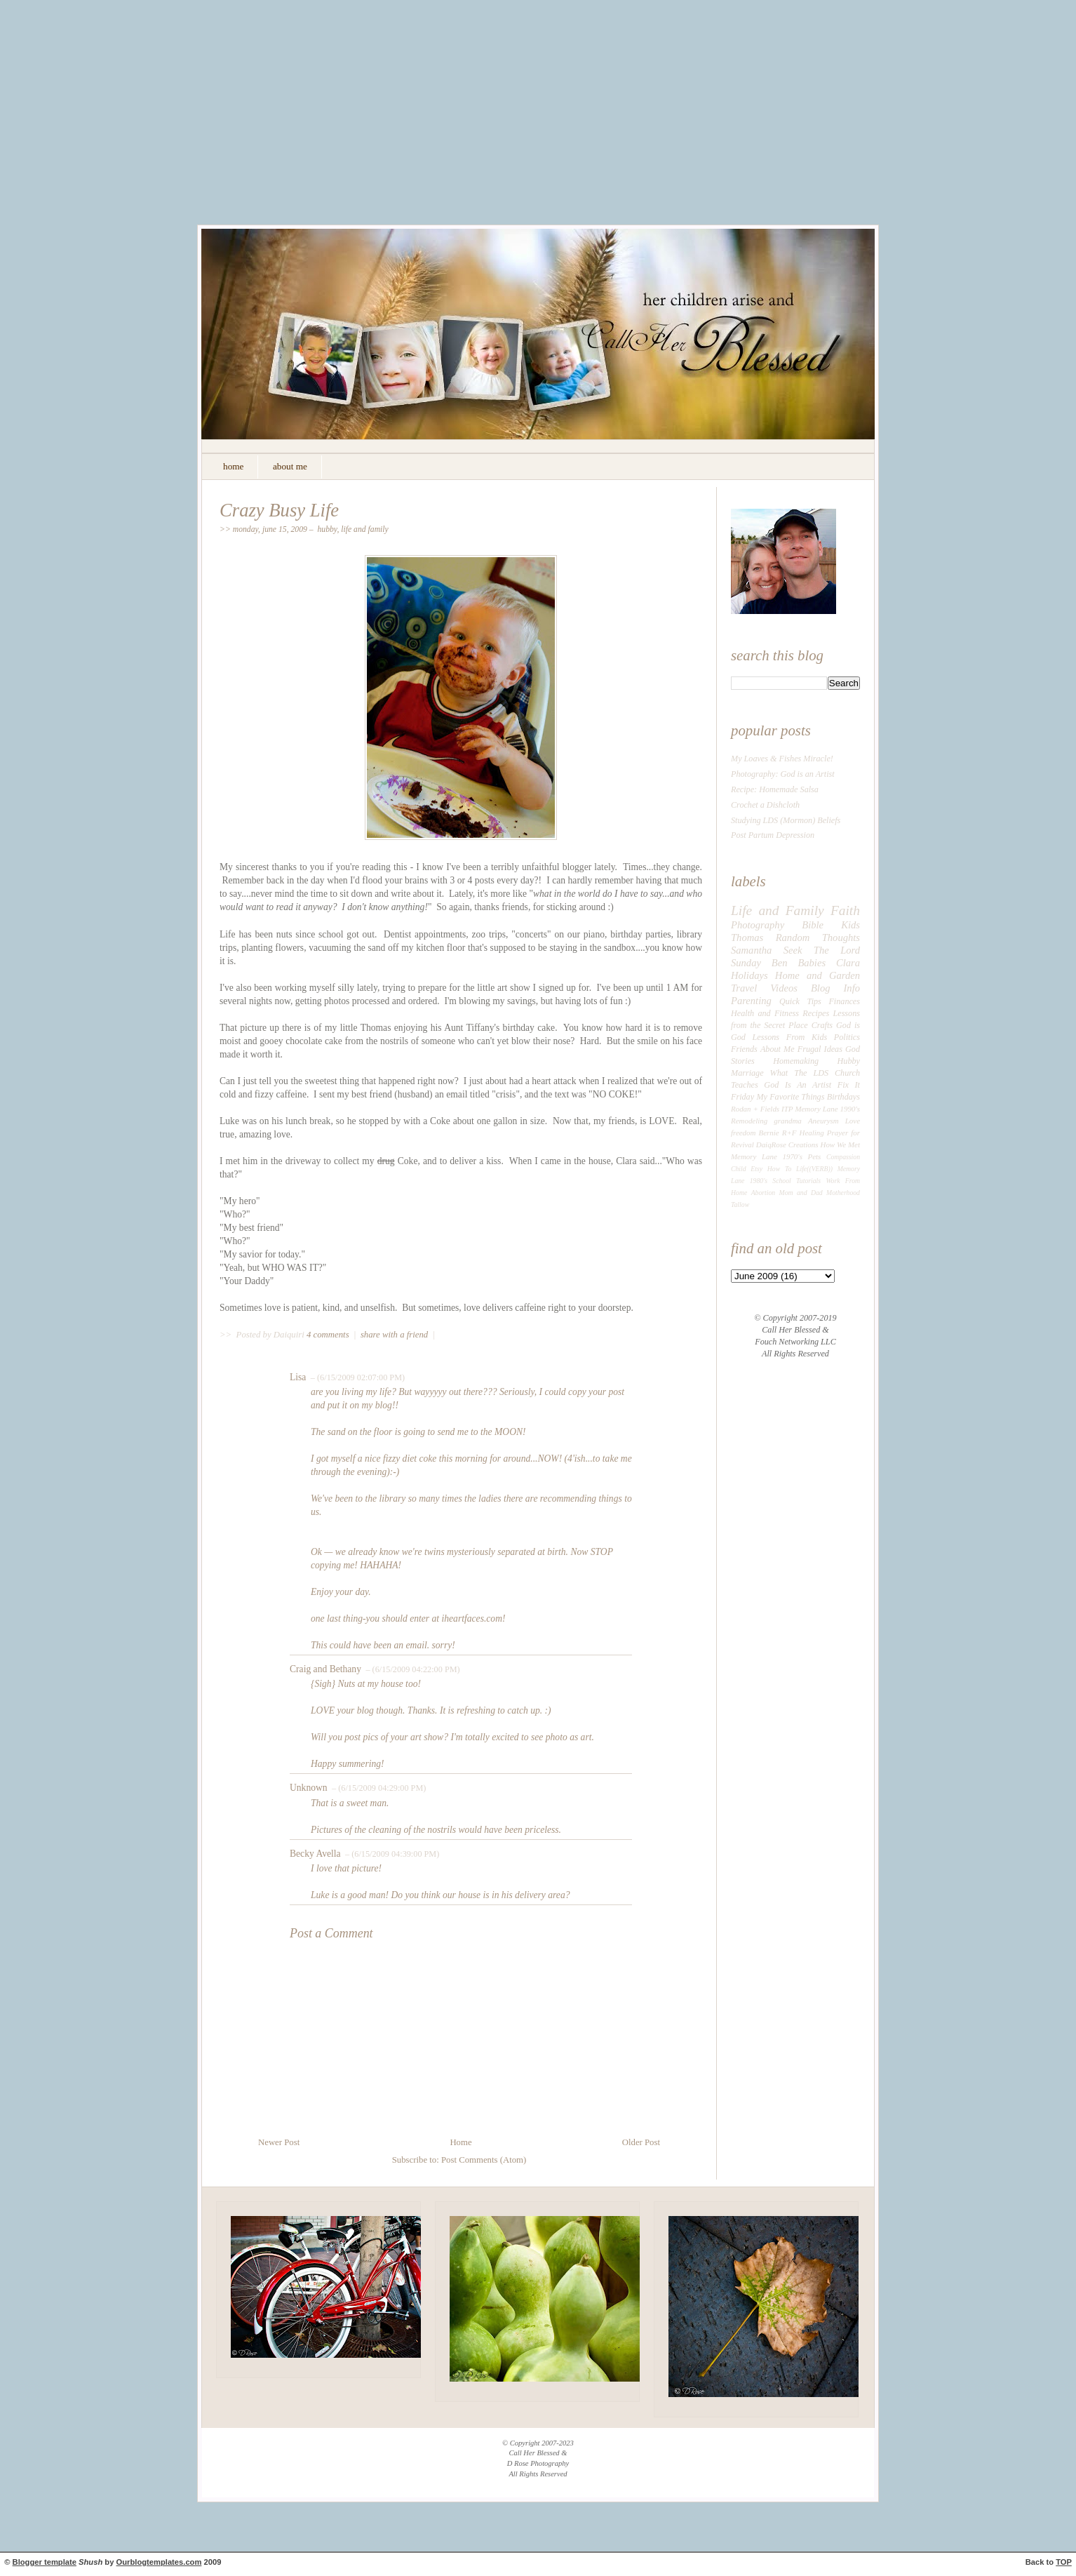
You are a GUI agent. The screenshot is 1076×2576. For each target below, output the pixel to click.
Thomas (747, 937)
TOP (1064, 2562)
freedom (743, 1132)
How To (779, 1169)
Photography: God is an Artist (783, 774)
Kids (850, 924)
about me (290, 466)
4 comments (329, 1335)
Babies (812, 962)
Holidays (749, 975)
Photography (757, 924)
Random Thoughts (818, 937)
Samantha (751, 950)
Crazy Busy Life (279, 510)
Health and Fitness (765, 1013)
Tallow (740, 1204)
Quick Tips (800, 1001)
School (781, 1180)
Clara (848, 962)
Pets (814, 1156)
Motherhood (843, 1192)
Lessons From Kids (790, 1037)
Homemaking (796, 1061)
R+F (789, 1132)
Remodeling (749, 1120)
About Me (777, 1049)
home (233, 466)
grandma (788, 1120)
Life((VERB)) (814, 1169)
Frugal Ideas (820, 1049)
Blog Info (835, 988)
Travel (744, 988)
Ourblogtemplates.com (159, 2562)
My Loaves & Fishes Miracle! (782, 758)
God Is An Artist (797, 1085)
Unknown (309, 1787)
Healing (812, 1132)
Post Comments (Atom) (483, 2160)
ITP (787, 1109)
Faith (845, 910)
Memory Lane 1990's (827, 1109)
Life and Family (365, 529)
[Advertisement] (538, 123)
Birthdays (843, 1097)
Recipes (815, 1013)
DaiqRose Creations (787, 1144)
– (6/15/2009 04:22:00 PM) (411, 1669)
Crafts (822, 1025)
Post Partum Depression (772, 835)
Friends (744, 1049)
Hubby (327, 529)
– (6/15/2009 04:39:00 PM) (391, 1854)
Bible (812, 924)
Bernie (769, 1132)
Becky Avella (315, 1853)
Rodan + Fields (755, 1109)
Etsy (756, 1169)
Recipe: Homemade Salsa (775, 789)
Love (852, 1120)
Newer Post (279, 2142)
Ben (780, 962)
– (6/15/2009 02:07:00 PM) (357, 1377)
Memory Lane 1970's (766, 1156)
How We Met (840, 1144)
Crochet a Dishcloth (765, 805)
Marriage (747, 1073)
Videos (784, 988)
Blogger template (44, 2562)
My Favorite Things (790, 1097)
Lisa (298, 1377)
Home (460, 2142)
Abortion (763, 1192)
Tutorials (808, 1180)
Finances (844, 1001)
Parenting (751, 1000)
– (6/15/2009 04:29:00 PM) (378, 1788)
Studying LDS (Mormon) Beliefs (785, 820)
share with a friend (394, 1335)
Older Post (641, 2142)
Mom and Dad (801, 1192)
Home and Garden (817, 975)
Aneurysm (823, 1120)
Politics (847, 1037)
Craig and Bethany (325, 1669)
